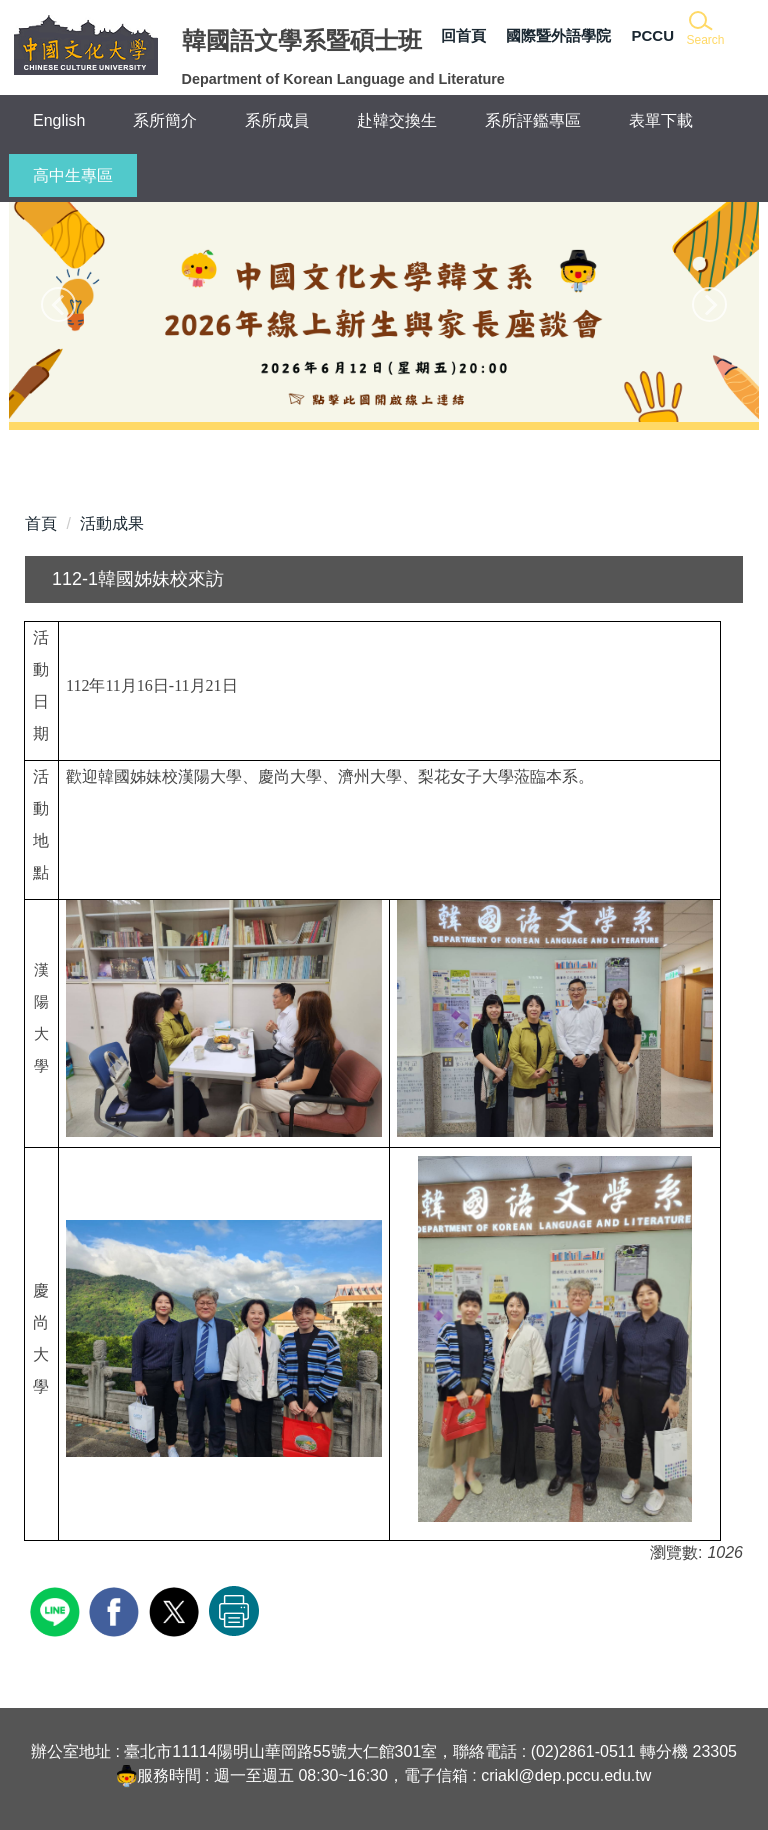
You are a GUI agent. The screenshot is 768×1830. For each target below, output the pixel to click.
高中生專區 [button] (73, 175)
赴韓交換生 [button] (397, 120)
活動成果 (112, 523)
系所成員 (277, 120)
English (59, 120)
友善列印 (234, 1611)
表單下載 (661, 120)
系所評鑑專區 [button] (533, 120)
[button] (704, 29)
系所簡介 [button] (165, 120)
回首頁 (463, 35)
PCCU (652, 35)
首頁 (41, 523)
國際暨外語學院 (558, 35)
